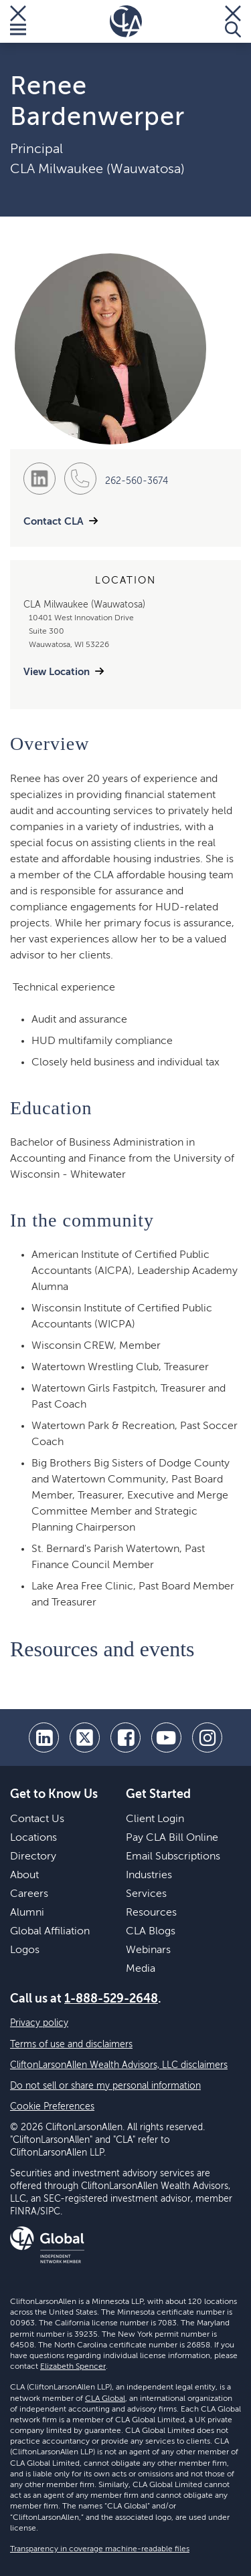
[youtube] (166, 1737)
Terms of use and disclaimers (71, 2044)
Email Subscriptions (173, 1856)
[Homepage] (126, 21)
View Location (56, 672)
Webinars (148, 1950)
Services (146, 1894)
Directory (33, 1856)
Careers (29, 1894)
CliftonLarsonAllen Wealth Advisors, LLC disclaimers (119, 2065)
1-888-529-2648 (111, 1999)
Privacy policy (39, 2023)
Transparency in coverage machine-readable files (99, 2549)
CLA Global (105, 2399)
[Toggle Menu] (18, 21)
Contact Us (37, 1819)
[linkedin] (44, 1737)
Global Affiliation (50, 1931)
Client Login (155, 1819)
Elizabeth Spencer (73, 2367)
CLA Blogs (150, 1931)
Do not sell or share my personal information (105, 2086)
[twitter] (85, 1737)
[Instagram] (207, 1737)
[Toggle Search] (233, 21)
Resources (151, 1913)
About (24, 1875)
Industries (149, 1875)
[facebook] (125, 1737)
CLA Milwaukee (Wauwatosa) (97, 169)
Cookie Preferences (52, 2106)
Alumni (27, 1913)
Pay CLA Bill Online (172, 1838)
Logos (24, 1950)
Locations (33, 1838)
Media (140, 1969)
